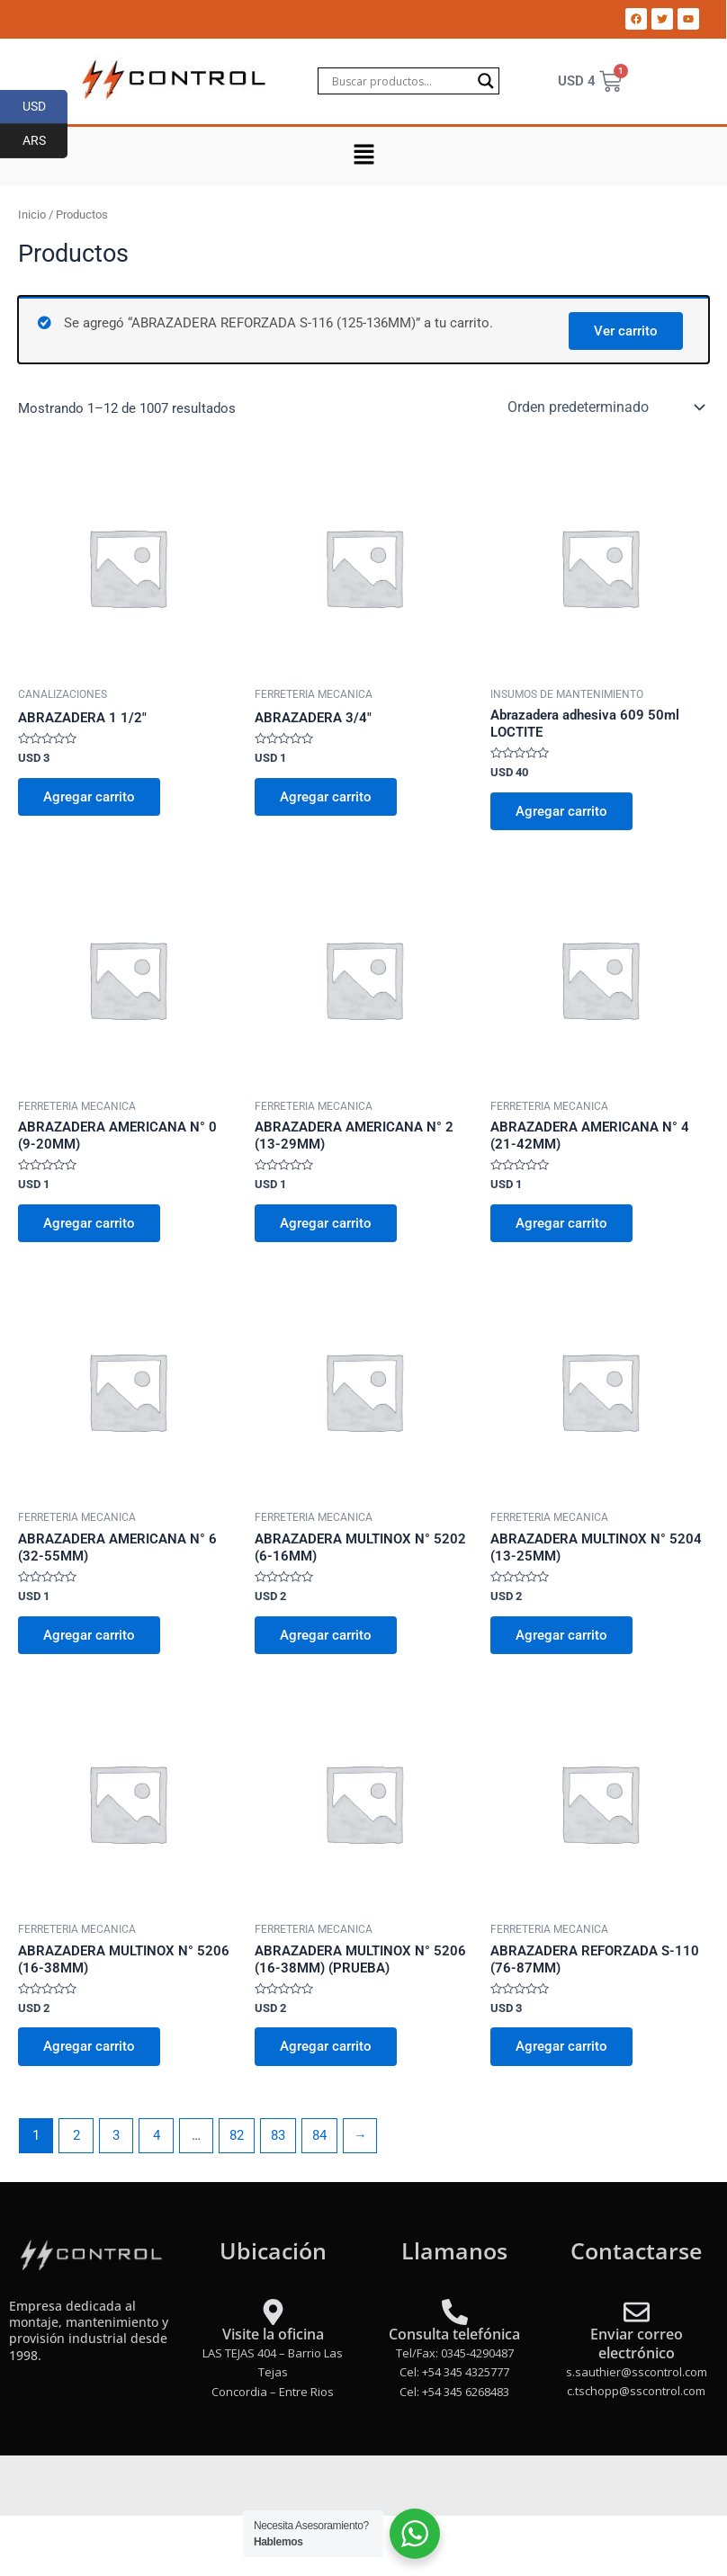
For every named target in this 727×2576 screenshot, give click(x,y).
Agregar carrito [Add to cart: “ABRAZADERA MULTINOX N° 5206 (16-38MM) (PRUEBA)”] (326, 2046)
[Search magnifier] (485, 81)
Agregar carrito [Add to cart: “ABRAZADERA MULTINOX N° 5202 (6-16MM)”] (326, 1635)
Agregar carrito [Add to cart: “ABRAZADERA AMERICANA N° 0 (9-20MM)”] (89, 1223)
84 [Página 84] (319, 2135)
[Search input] (400, 81)
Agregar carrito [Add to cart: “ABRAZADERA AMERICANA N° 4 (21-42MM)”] (561, 1223)
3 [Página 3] (116, 2135)
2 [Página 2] (76, 2135)
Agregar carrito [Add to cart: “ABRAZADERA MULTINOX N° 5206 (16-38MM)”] (89, 2046)
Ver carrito (626, 331)
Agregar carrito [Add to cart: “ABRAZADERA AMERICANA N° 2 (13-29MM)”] (326, 1223)
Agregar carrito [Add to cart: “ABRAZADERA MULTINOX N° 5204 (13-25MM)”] (561, 1635)
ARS (45, 141)
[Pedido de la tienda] (604, 407)
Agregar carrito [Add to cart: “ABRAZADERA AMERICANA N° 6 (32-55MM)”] (89, 1635)
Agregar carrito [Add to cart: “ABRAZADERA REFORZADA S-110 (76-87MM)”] (561, 2046)
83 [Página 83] (278, 2135)
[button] (363, 155)
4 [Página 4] (156, 2135)
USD (45, 107)
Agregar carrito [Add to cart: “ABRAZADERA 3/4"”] (326, 797)
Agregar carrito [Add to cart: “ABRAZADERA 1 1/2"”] (89, 797)
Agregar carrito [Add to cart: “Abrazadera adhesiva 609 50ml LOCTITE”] (561, 811)
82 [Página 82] (236, 2135)
